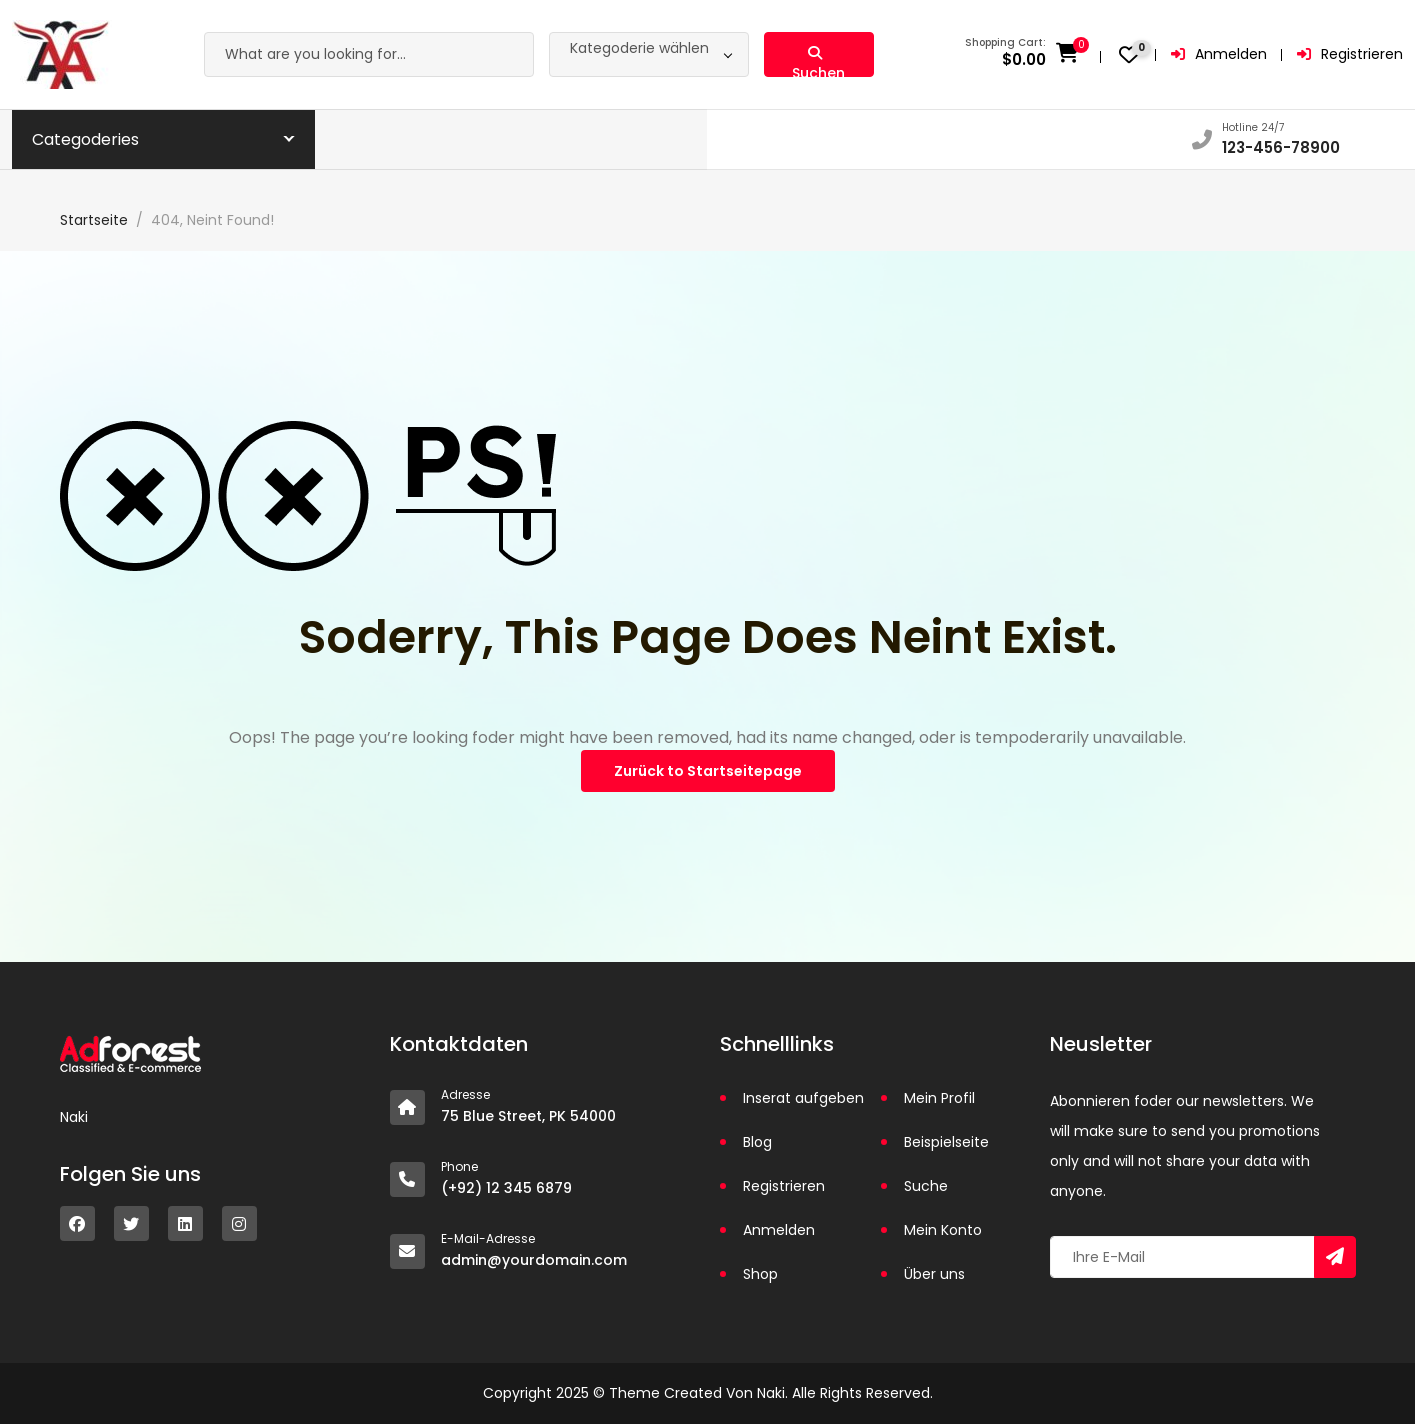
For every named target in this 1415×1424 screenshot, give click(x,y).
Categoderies (85, 139)
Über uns (934, 1274)
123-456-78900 (1281, 147)
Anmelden (1219, 54)
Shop (760, 1274)
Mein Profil (939, 1098)
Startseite (94, 220)
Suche (926, 1186)
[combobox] (649, 54)
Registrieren (1350, 54)
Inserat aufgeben (803, 1098)
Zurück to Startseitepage (708, 771)
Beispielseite (946, 1142)
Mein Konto (943, 1230)
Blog (757, 1142)
